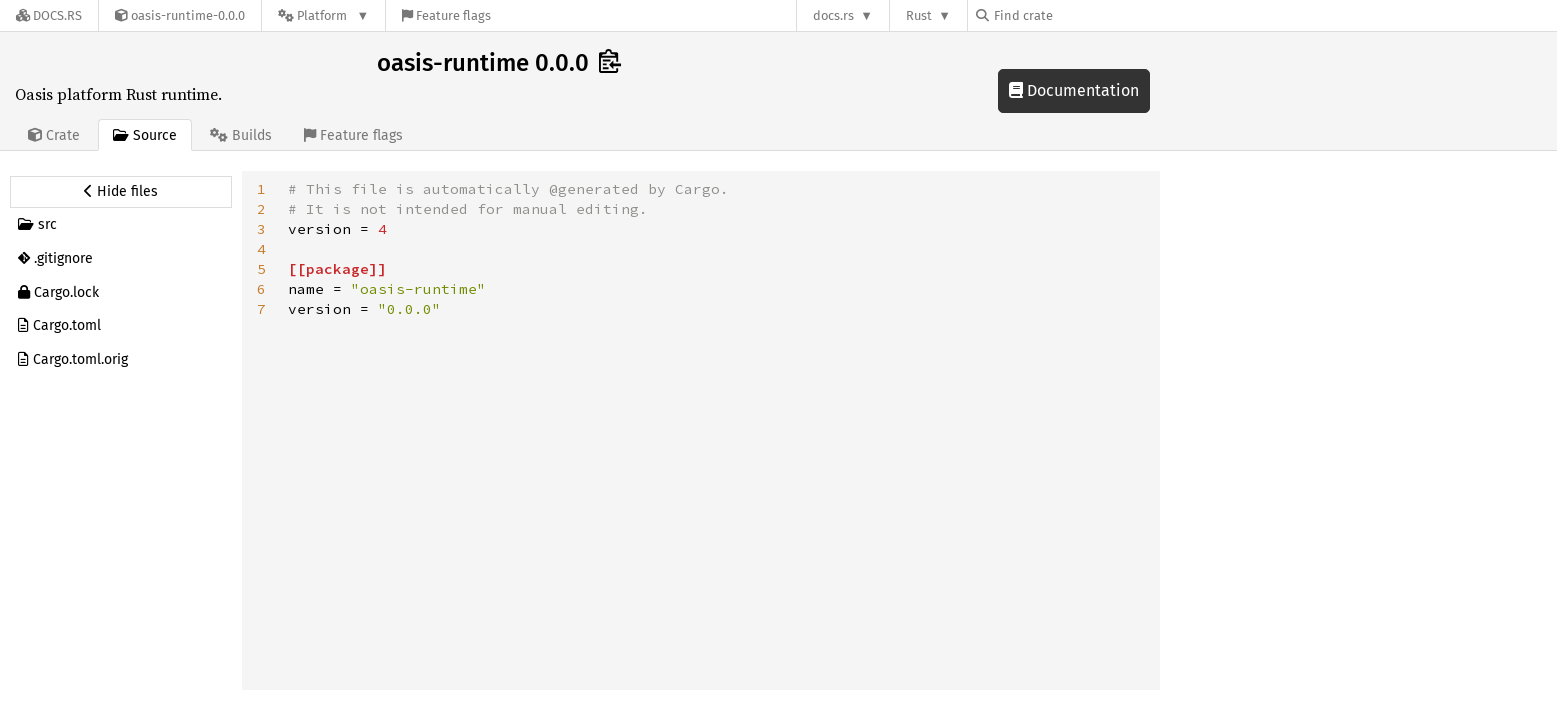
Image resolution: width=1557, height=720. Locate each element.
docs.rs (833, 15)
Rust (919, 15)
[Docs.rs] (49, 15)
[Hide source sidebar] (121, 192)
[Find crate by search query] (1076, 15)
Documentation (1074, 90)
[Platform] (323, 15)
